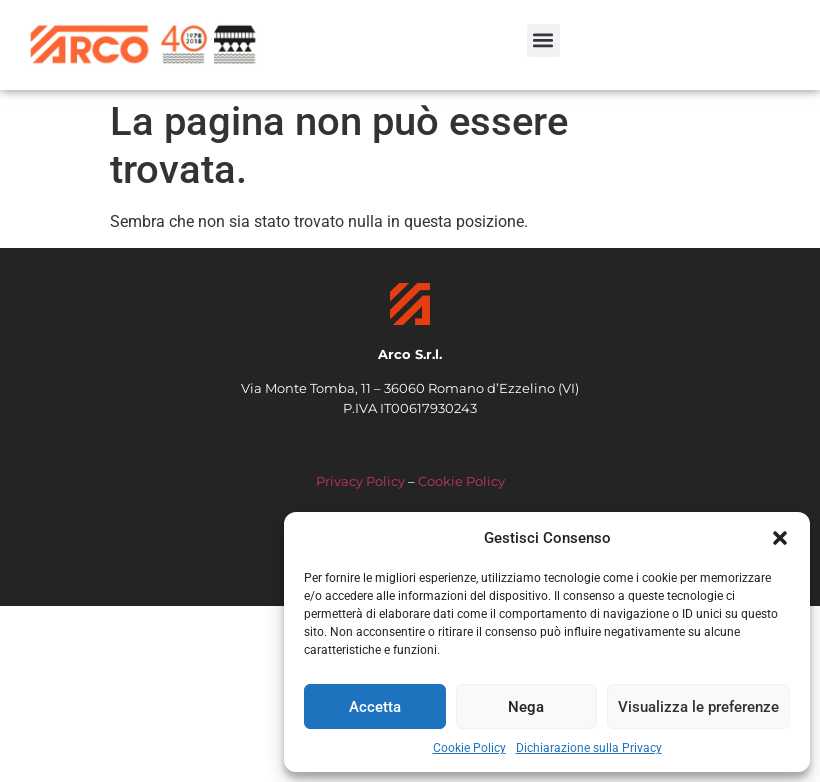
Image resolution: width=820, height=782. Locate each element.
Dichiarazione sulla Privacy (589, 748)
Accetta (375, 707)
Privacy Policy (360, 481)
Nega (526, 707)
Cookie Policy (469, 748)
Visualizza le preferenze (698, 707)
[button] (780, 538)
